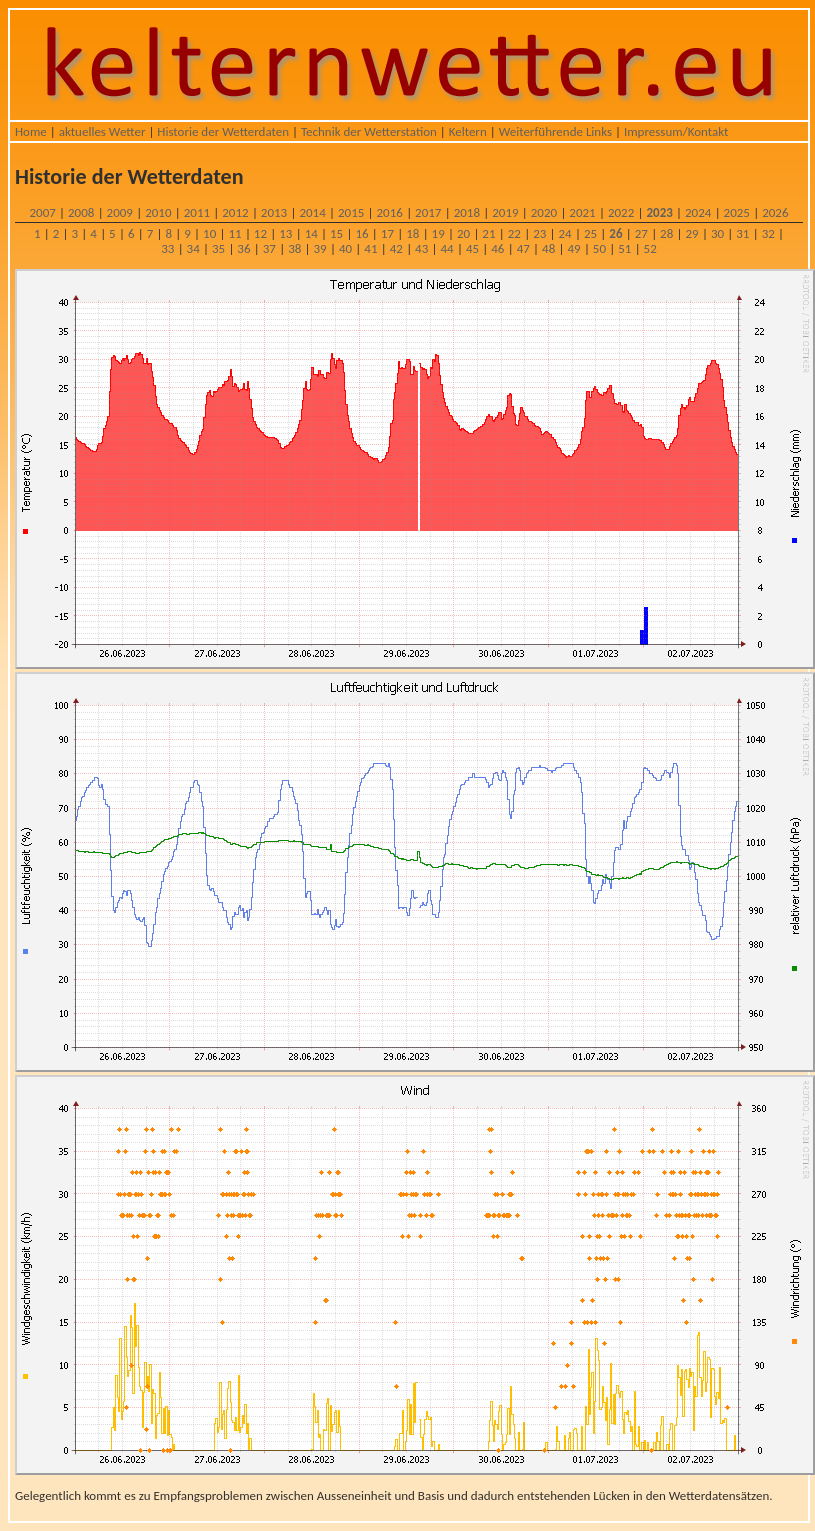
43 (421, 248)
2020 (544, 212)
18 (412, 233)
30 (717, 233)
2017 (428, 212)
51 (624, 248)
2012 (235, 212)
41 (370, 248)
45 (472, 248)
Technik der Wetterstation (369, 131)
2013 (274, 212)
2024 (698, 212)
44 (446, 248)
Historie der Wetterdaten (223, 131)
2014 (312, 212)
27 (641, 233)
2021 (582, 212)
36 (243, 248)
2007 (42, 212)
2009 (120, 212)
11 (234, 233)
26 (615, 233)
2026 (775, 212)
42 (396, 248)
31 (742, 233)
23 (539, 233)
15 (336, 233)
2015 (351, 212)
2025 (737, 212)
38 (294, 248)
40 (345, 248)
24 (565, 233)
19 (438, 233)
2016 (390, 212)
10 (209, 233)
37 (269, 248)
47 (523, 248)
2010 (158, 212)
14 (311, 233)
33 (167, 248)
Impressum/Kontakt (676, 131)
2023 (659, 212)
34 (193, 248)
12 (260, 233)
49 (573, 248)
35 (218, 248)
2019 (505, 212)
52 (650, 248)
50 (599, 248)
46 (497, 248)
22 (514, 233)
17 (387, 233)
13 (285, 233)
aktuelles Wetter (102, 131)
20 (463, 233)
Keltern (468, 131)
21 (488, 233)
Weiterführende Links (555, 131)
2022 (621, 212)
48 (548, 248)
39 (320, 248)
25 (590, 233)
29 (691, 233)
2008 (81, 212)
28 (666, 233)
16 (361, 233)
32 (768, 233)
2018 (467, 212)
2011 (197, 212)
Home (31, 131)
